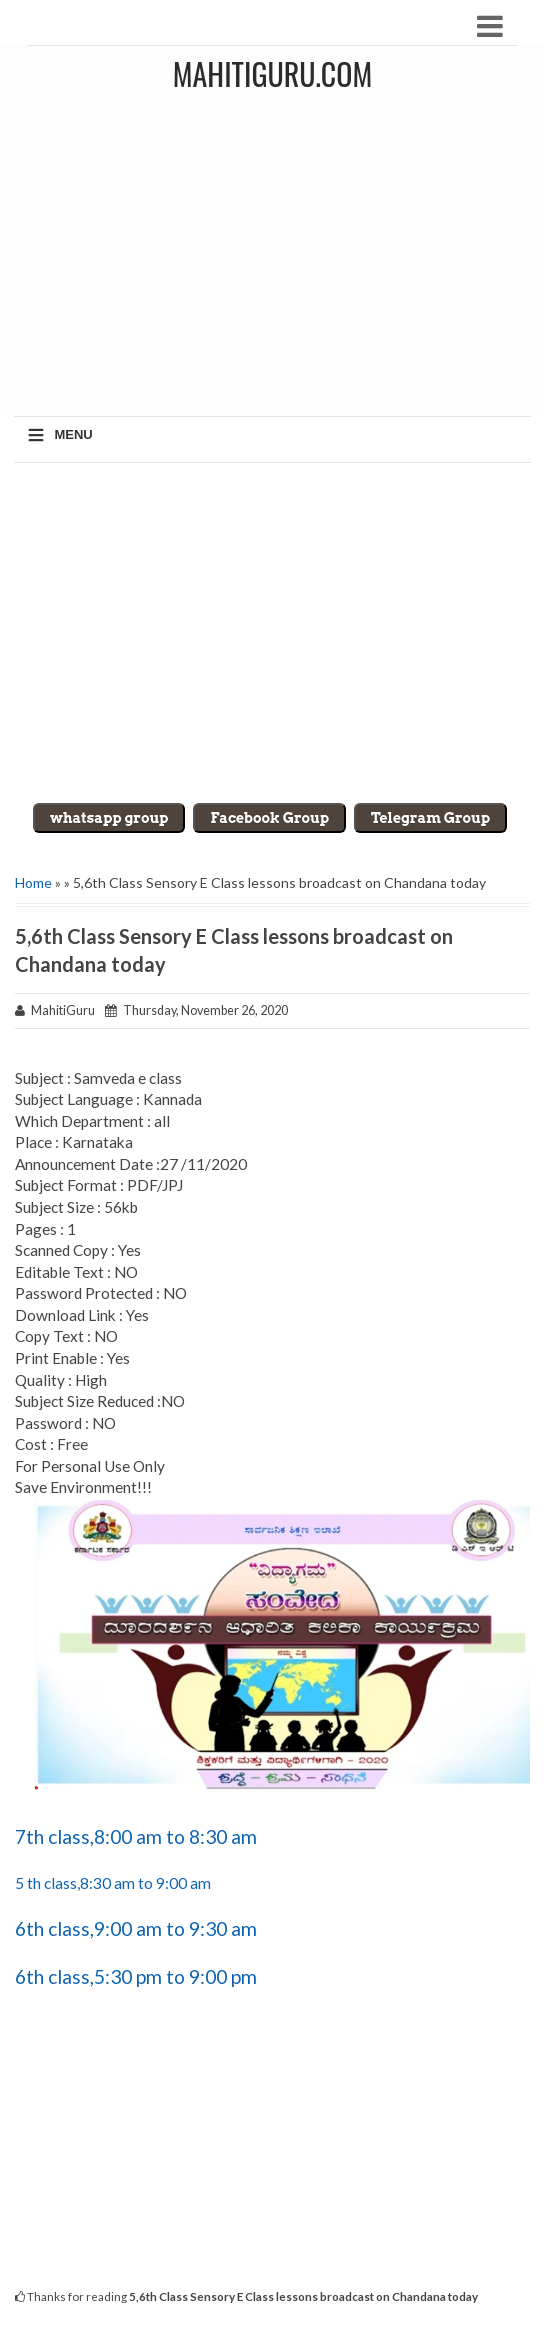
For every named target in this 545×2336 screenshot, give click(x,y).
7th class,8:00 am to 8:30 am (136, 1836)
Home (33, 882)
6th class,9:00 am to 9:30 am (136, 1928)
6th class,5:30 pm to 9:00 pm (136, 1976)
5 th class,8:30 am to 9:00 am (113, 1883)
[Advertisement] (272, 633)
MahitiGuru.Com (272, 73)
